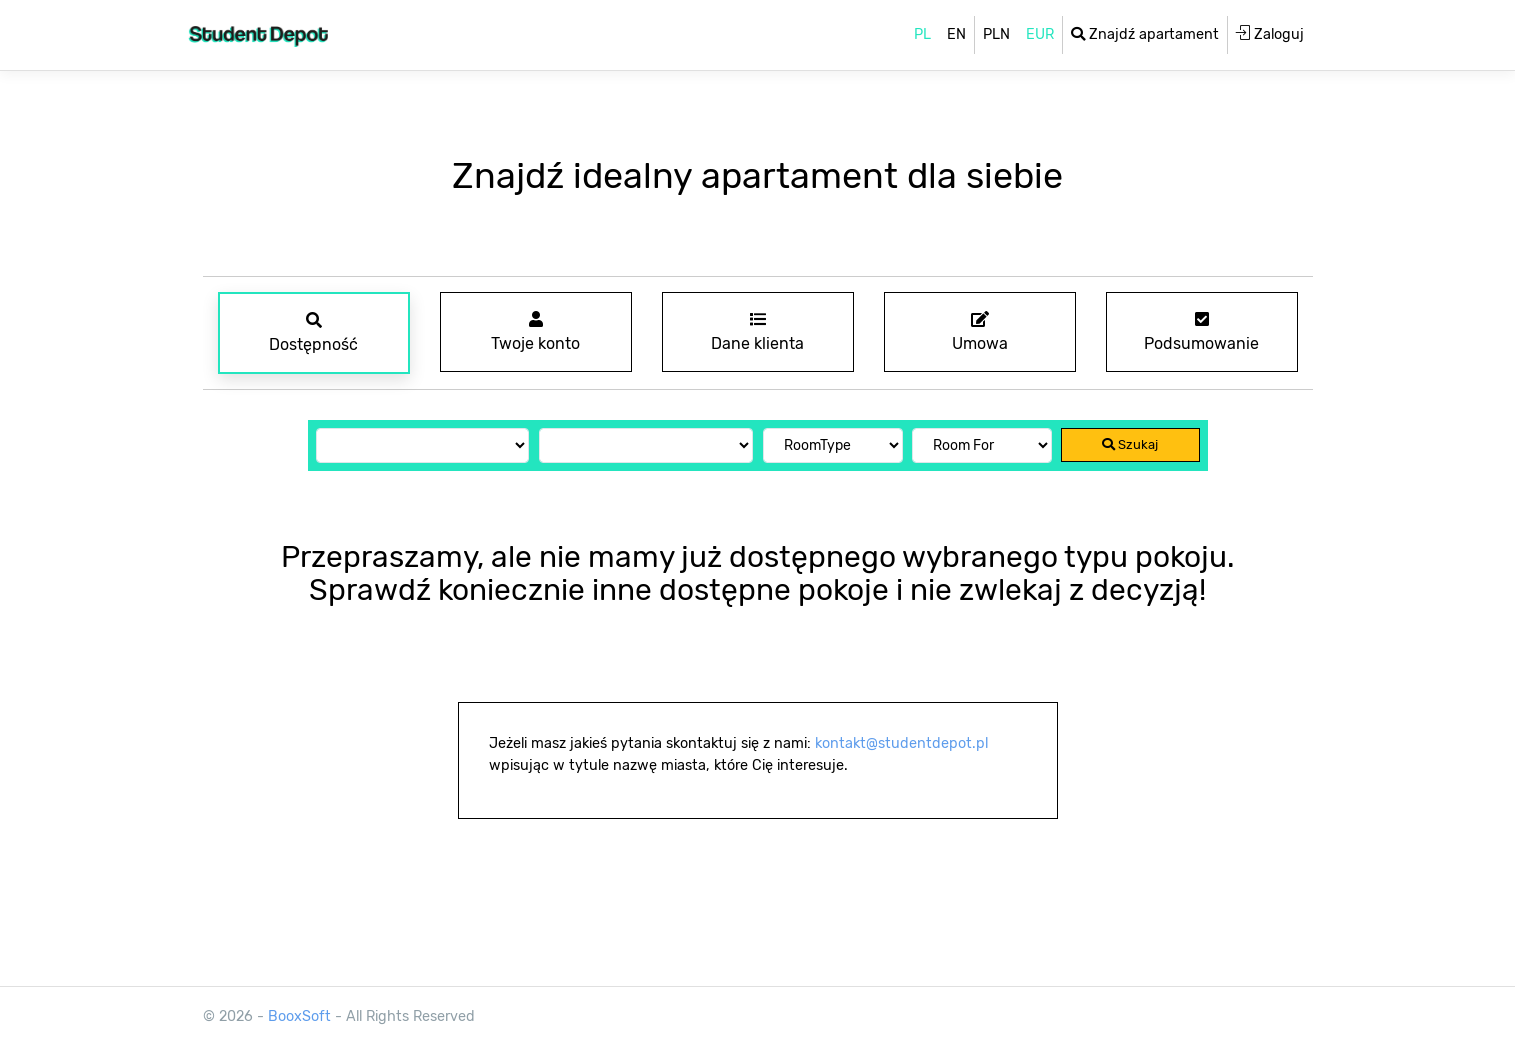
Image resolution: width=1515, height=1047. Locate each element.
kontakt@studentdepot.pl (901, 743)
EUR (1040, 34)
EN (956, 34)
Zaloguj (1270, 34)
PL (922, 34)
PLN (996, 34)
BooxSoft (301, 1016)
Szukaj (1130, 444)
